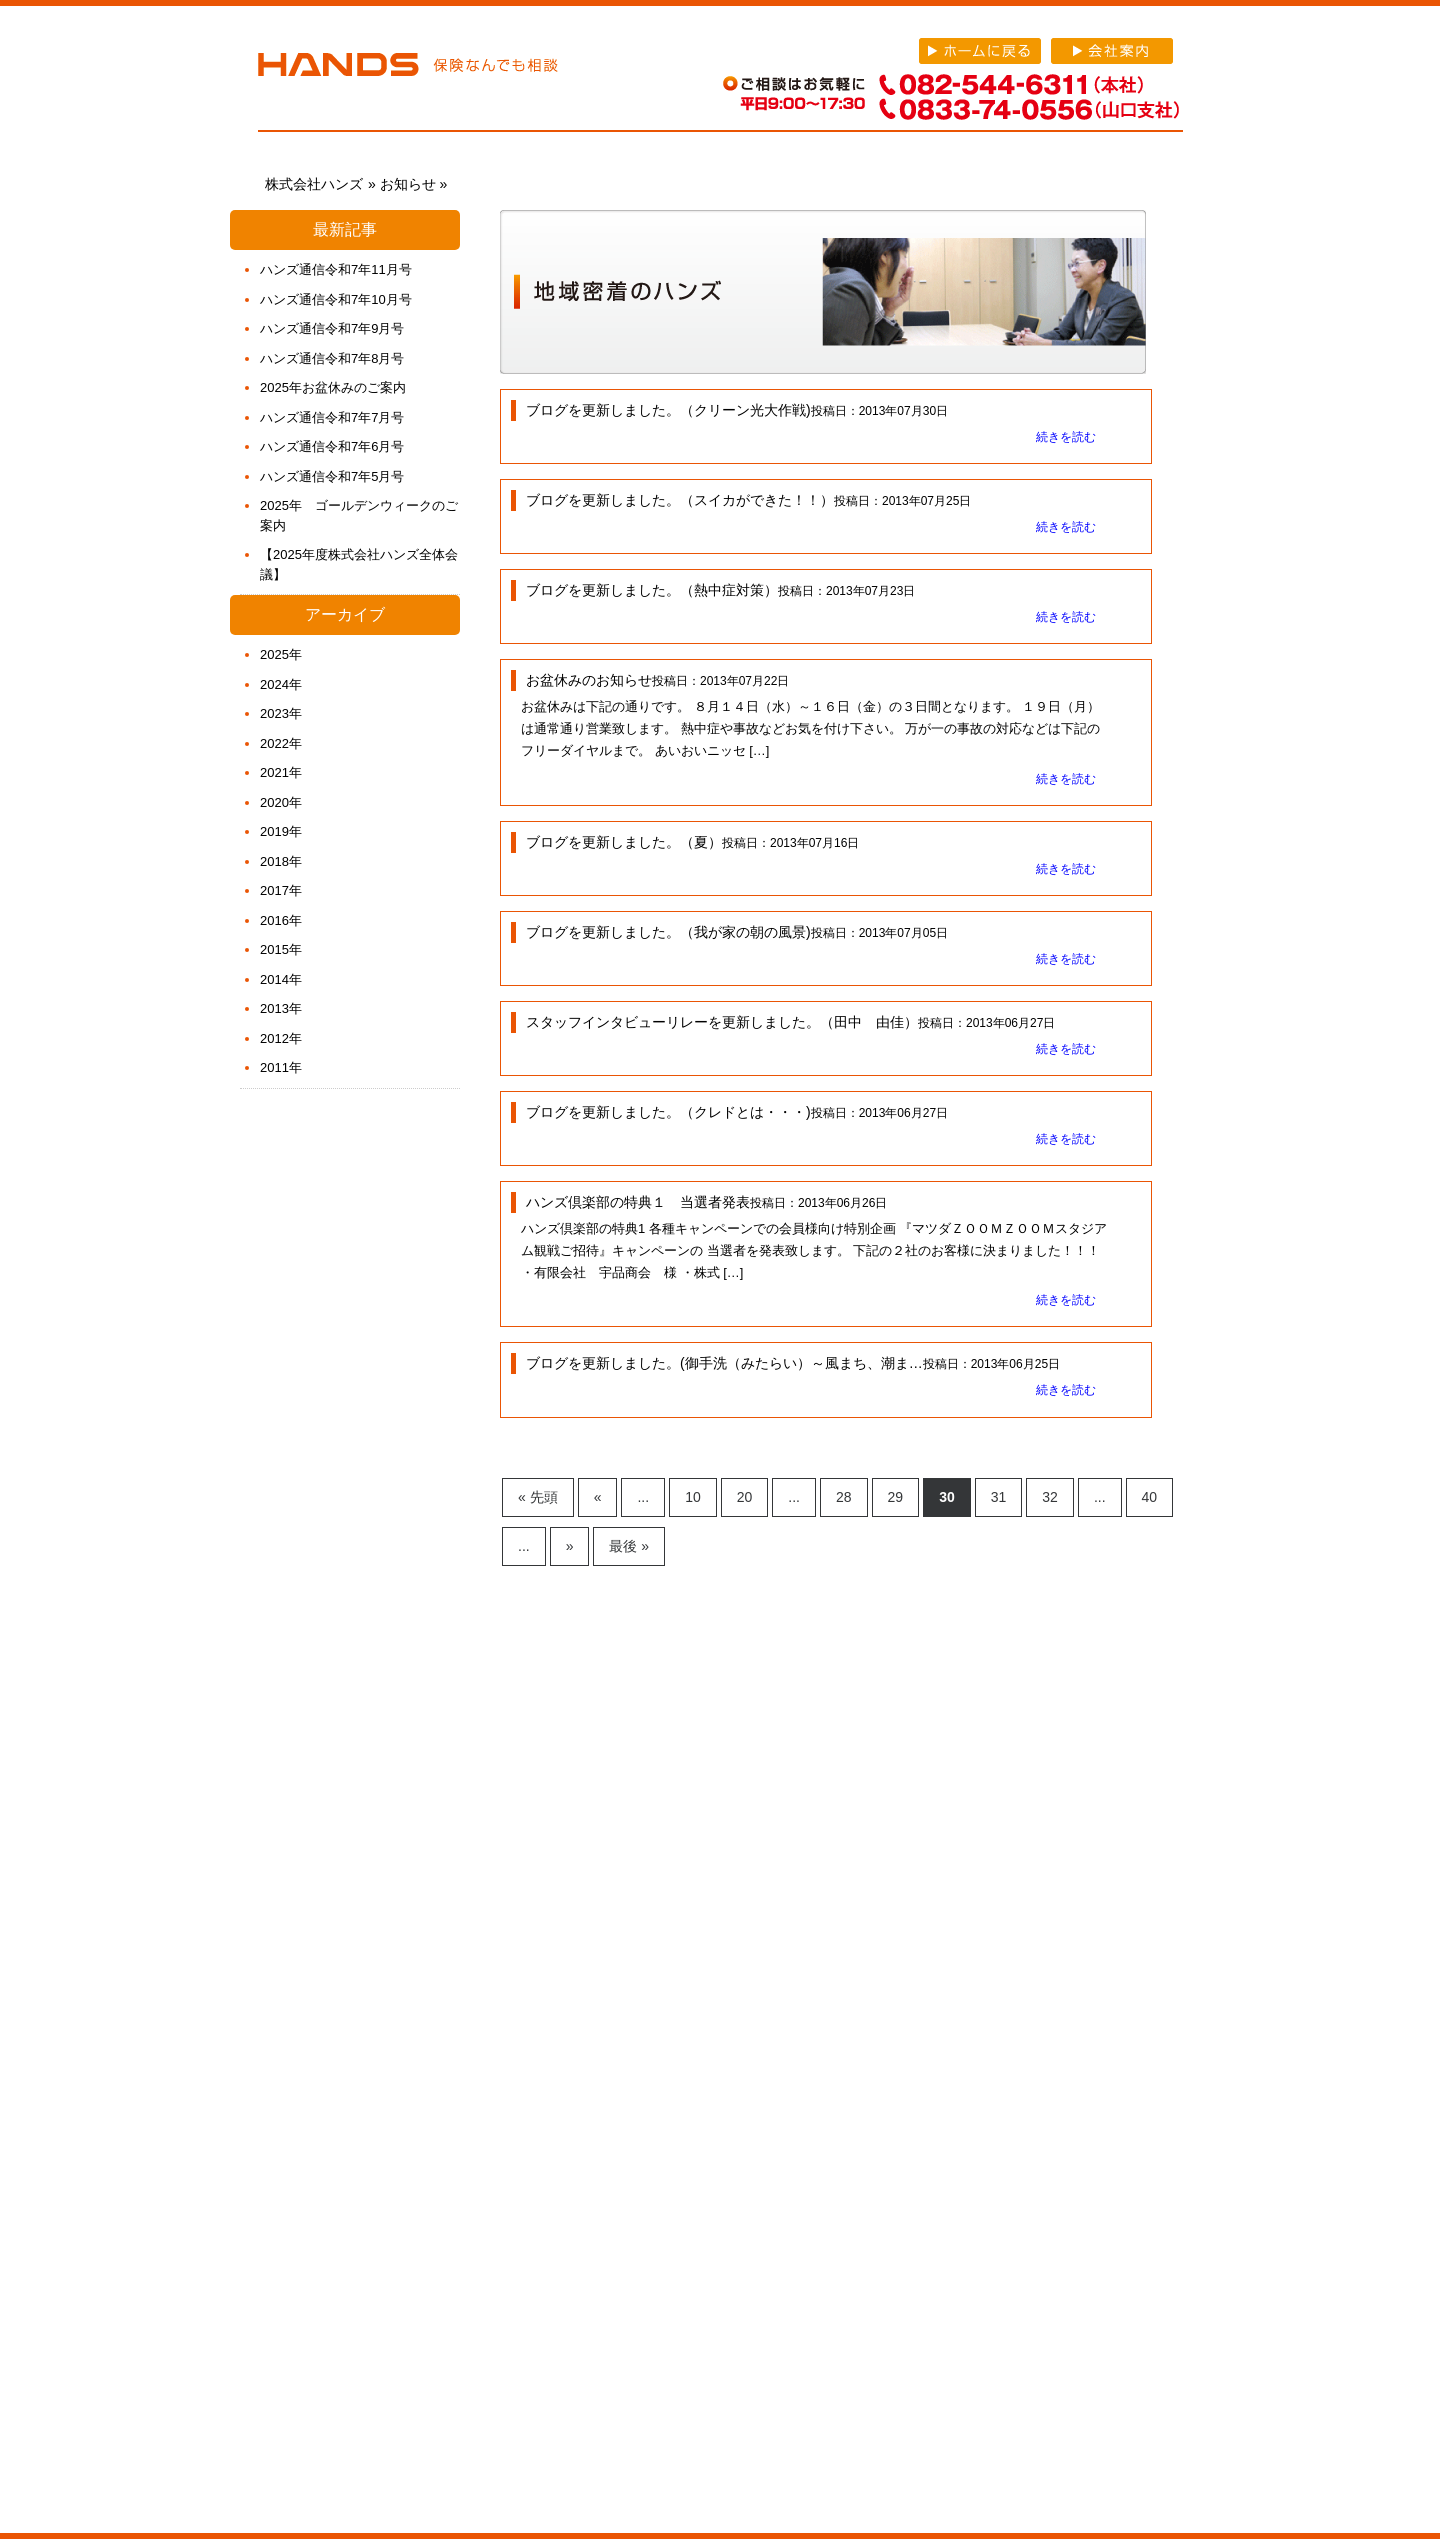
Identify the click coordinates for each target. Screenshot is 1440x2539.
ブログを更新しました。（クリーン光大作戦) (668, 410)
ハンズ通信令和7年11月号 (336, 269)
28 (844, 1497)
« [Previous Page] (598, 1497)
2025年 (281, 654)
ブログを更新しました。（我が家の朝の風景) (668, 932)
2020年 (281, 802)
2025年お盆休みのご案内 (333, 387)
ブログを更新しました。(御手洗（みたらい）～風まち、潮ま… (724, 1363)
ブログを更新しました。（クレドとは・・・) (668, 1112)
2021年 (281, 772)
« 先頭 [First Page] (538, 1497)
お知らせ (408, 184)
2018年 (281, 861)
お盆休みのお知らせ (589, 680)
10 (693, 1497)
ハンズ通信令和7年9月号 (332, 328)
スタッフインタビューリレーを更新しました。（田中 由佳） (722, 1022)
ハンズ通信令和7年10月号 (336, 299)
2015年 (281, 949)
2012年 (281, 1038)
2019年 (281, 831)
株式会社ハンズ (408, 68)
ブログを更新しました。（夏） (624, 842)
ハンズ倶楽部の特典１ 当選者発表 (638, 1202)
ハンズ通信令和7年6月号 (332, 446)
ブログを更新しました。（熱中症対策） (652, 590)
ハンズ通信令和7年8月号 (332, 358)
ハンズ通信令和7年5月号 (332, 476)
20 (745, 1497)
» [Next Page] (570, 1546)
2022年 (281, 743)
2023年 (281, 713)
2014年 (281, 979)
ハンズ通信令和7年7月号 (332, 417)
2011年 (281, 1067)
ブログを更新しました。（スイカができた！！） (680, 500)
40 (1150, 1497)
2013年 (281, 1008)
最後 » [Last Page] (629, 1546)
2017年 (281, 890)
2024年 (281, 684)
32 (1050, 1497)
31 (999, 1497)
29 (896, 1497)
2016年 (281, 920)
